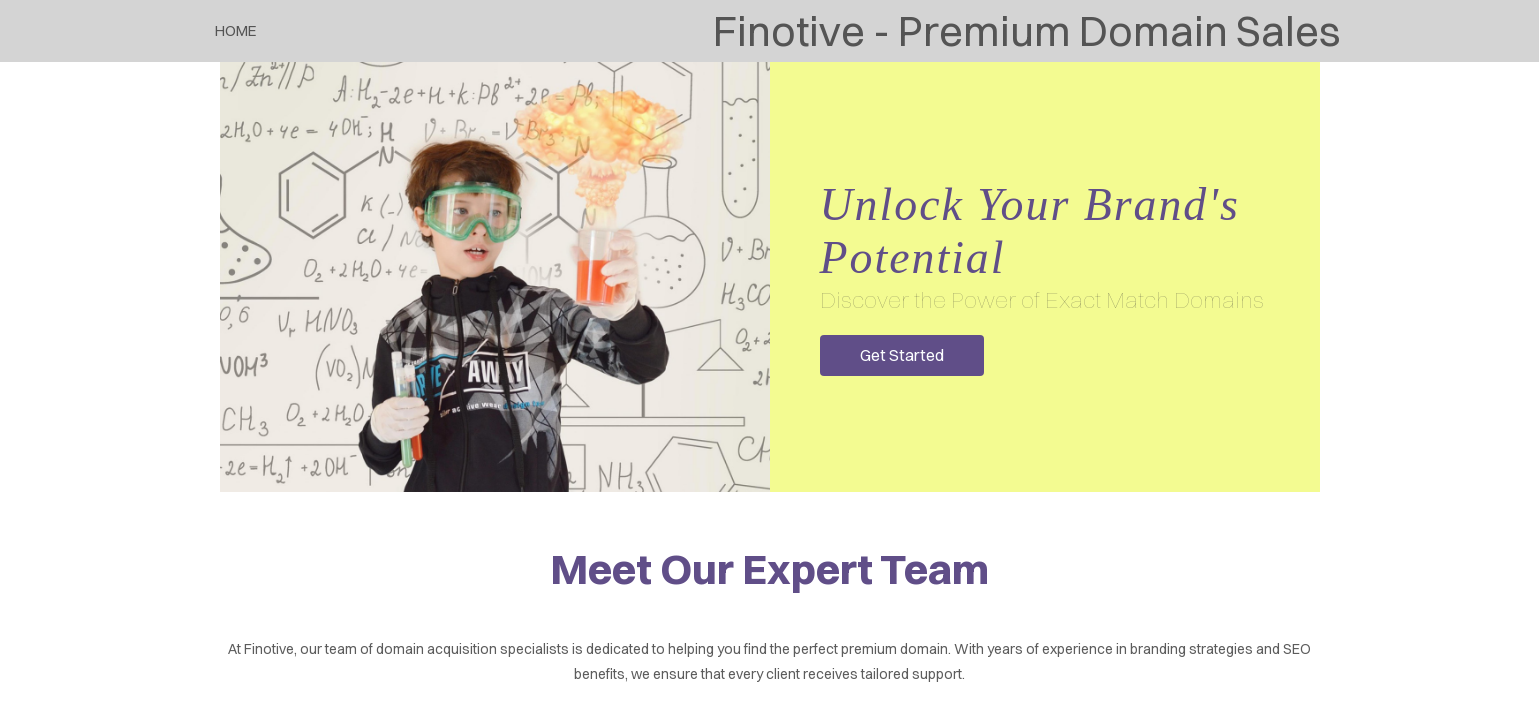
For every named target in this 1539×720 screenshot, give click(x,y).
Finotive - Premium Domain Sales (1026, 31)
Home (235, 30)
